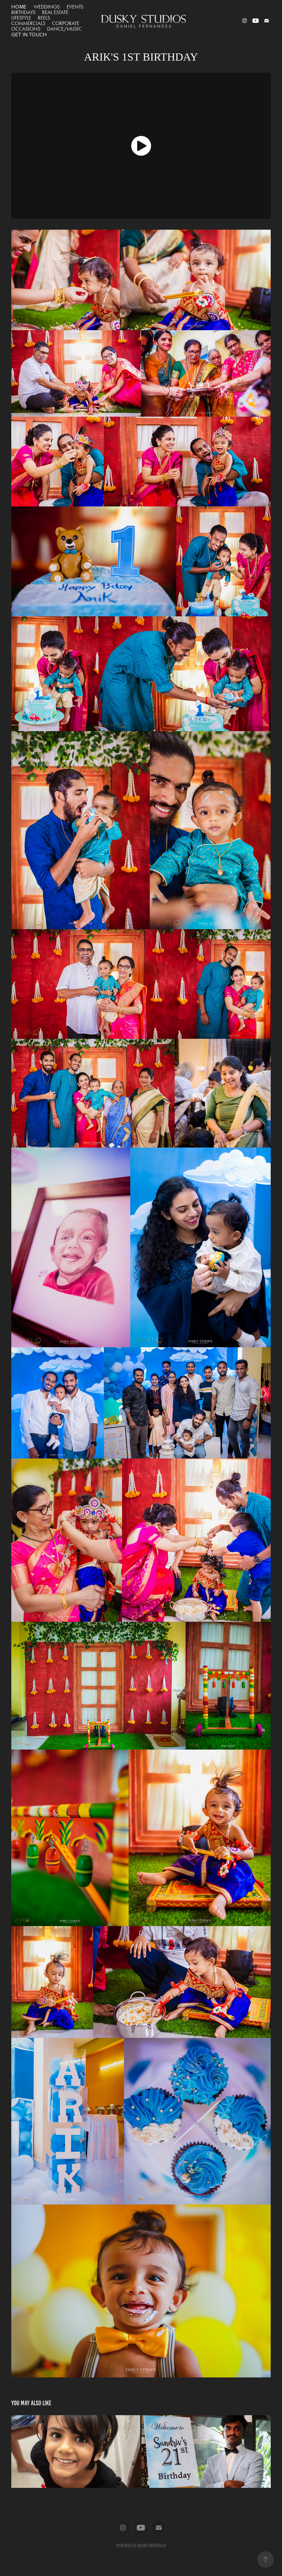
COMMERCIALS (28, 23)
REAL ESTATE (55, 12)
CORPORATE (65, 23)
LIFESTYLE (21, 18)
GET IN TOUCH (29, 34)
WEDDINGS (47, 7)
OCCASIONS (25, 29)
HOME (18, 6)
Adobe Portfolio (151, 2545)
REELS (44, 18)
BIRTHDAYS (23, 12)
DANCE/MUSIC (64, 29)
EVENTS (75, 7)
